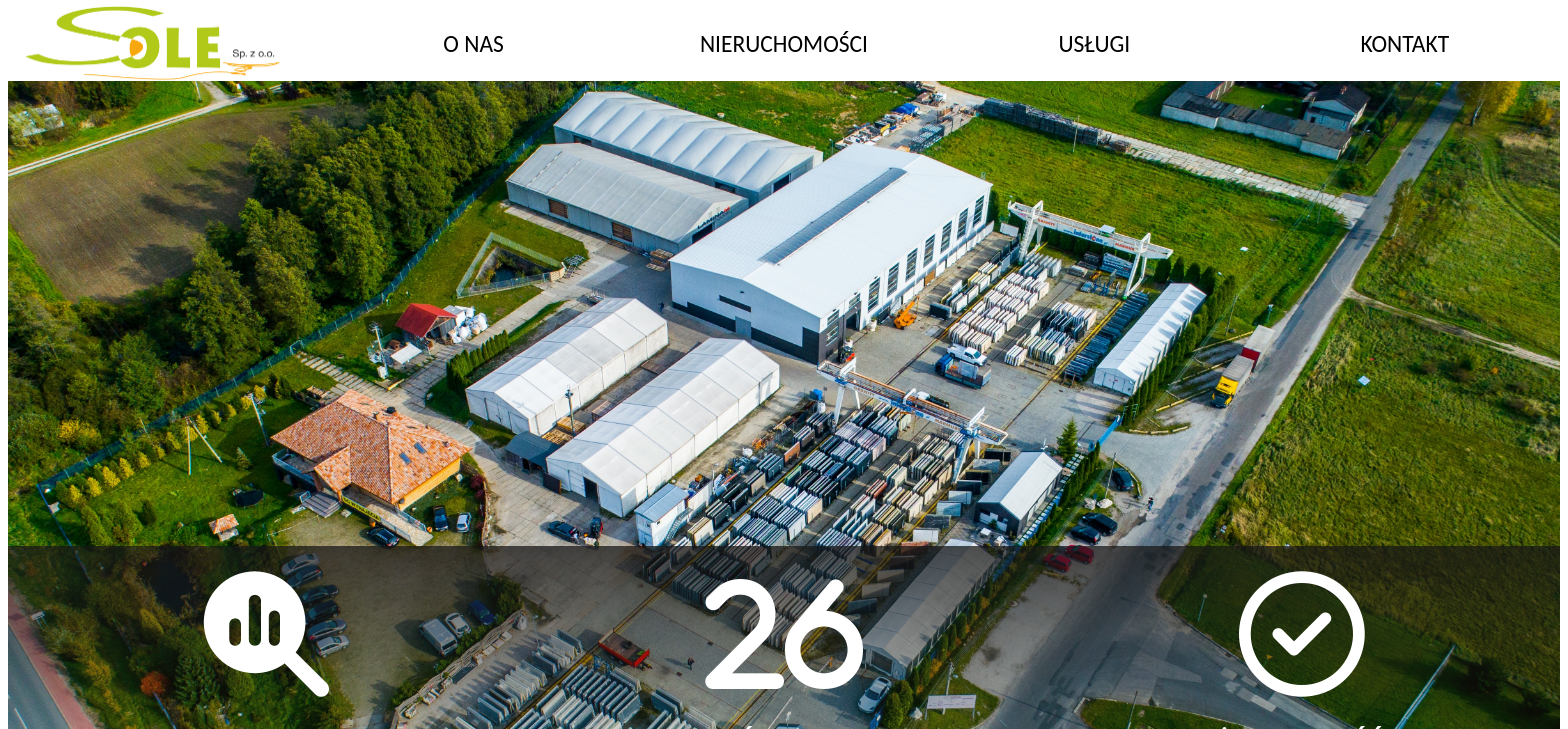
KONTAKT (1404, 44)
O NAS (473, 44)
